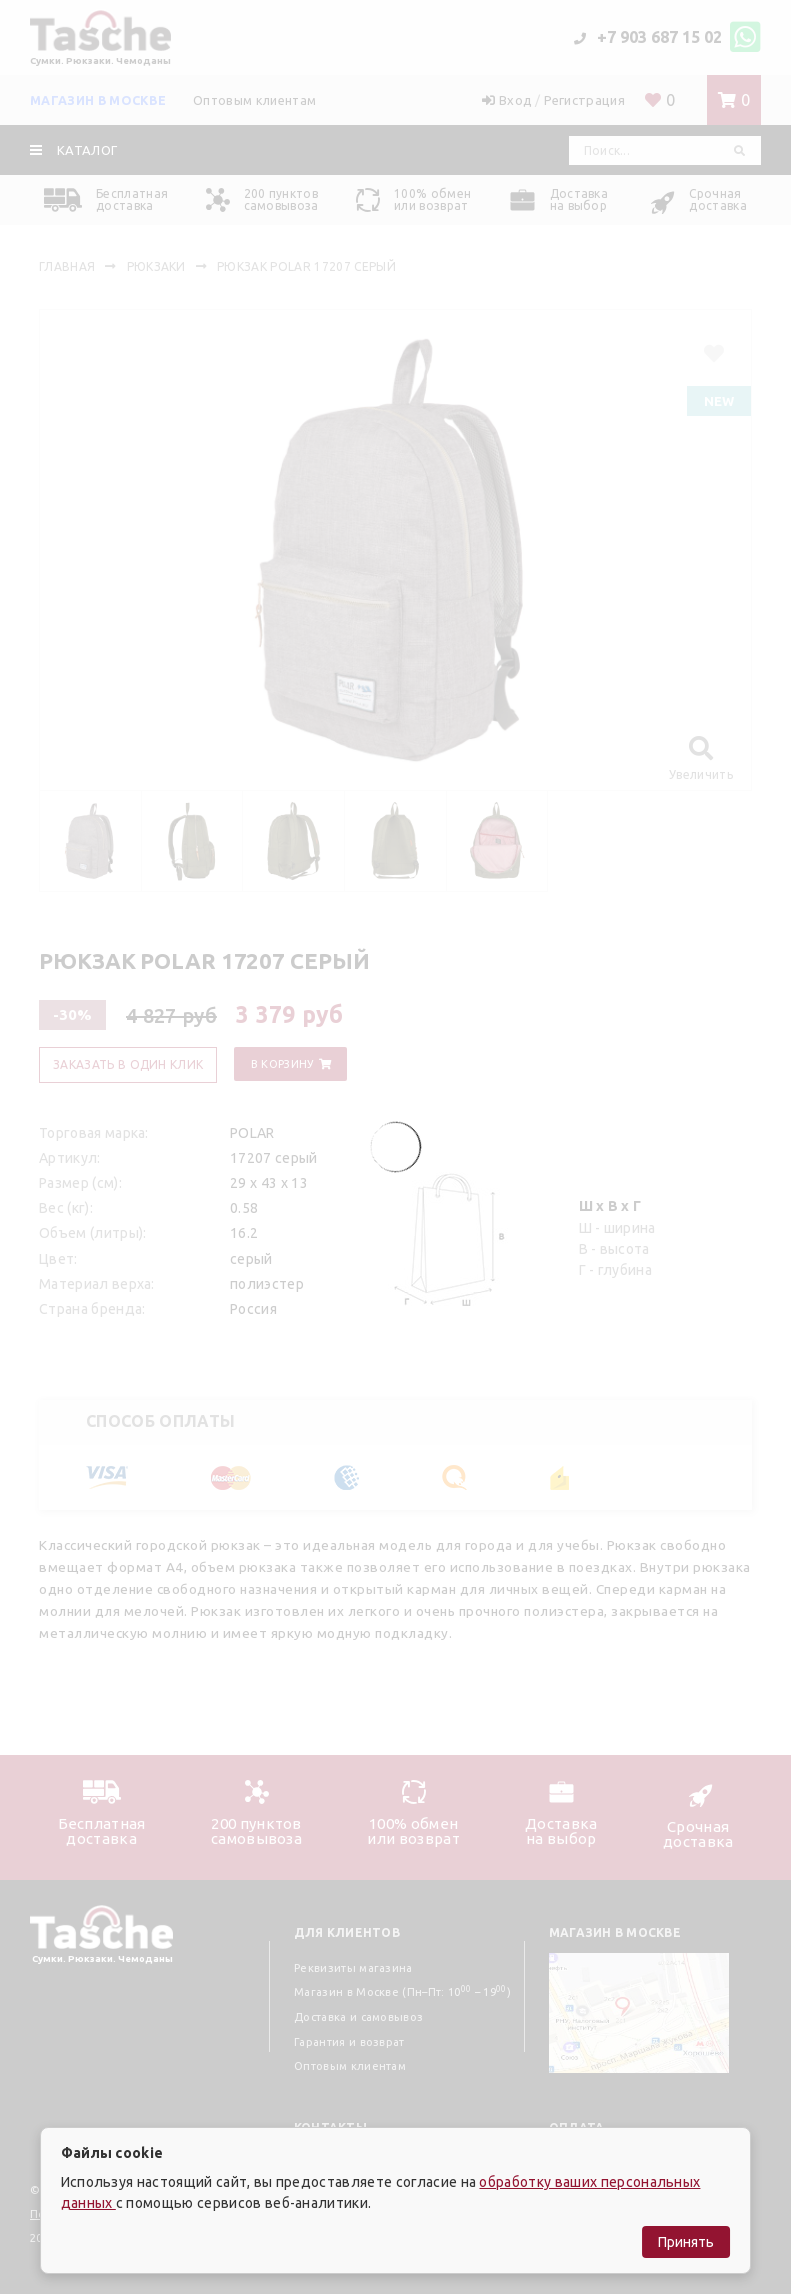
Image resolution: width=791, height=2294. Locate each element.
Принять (686, 2242)
